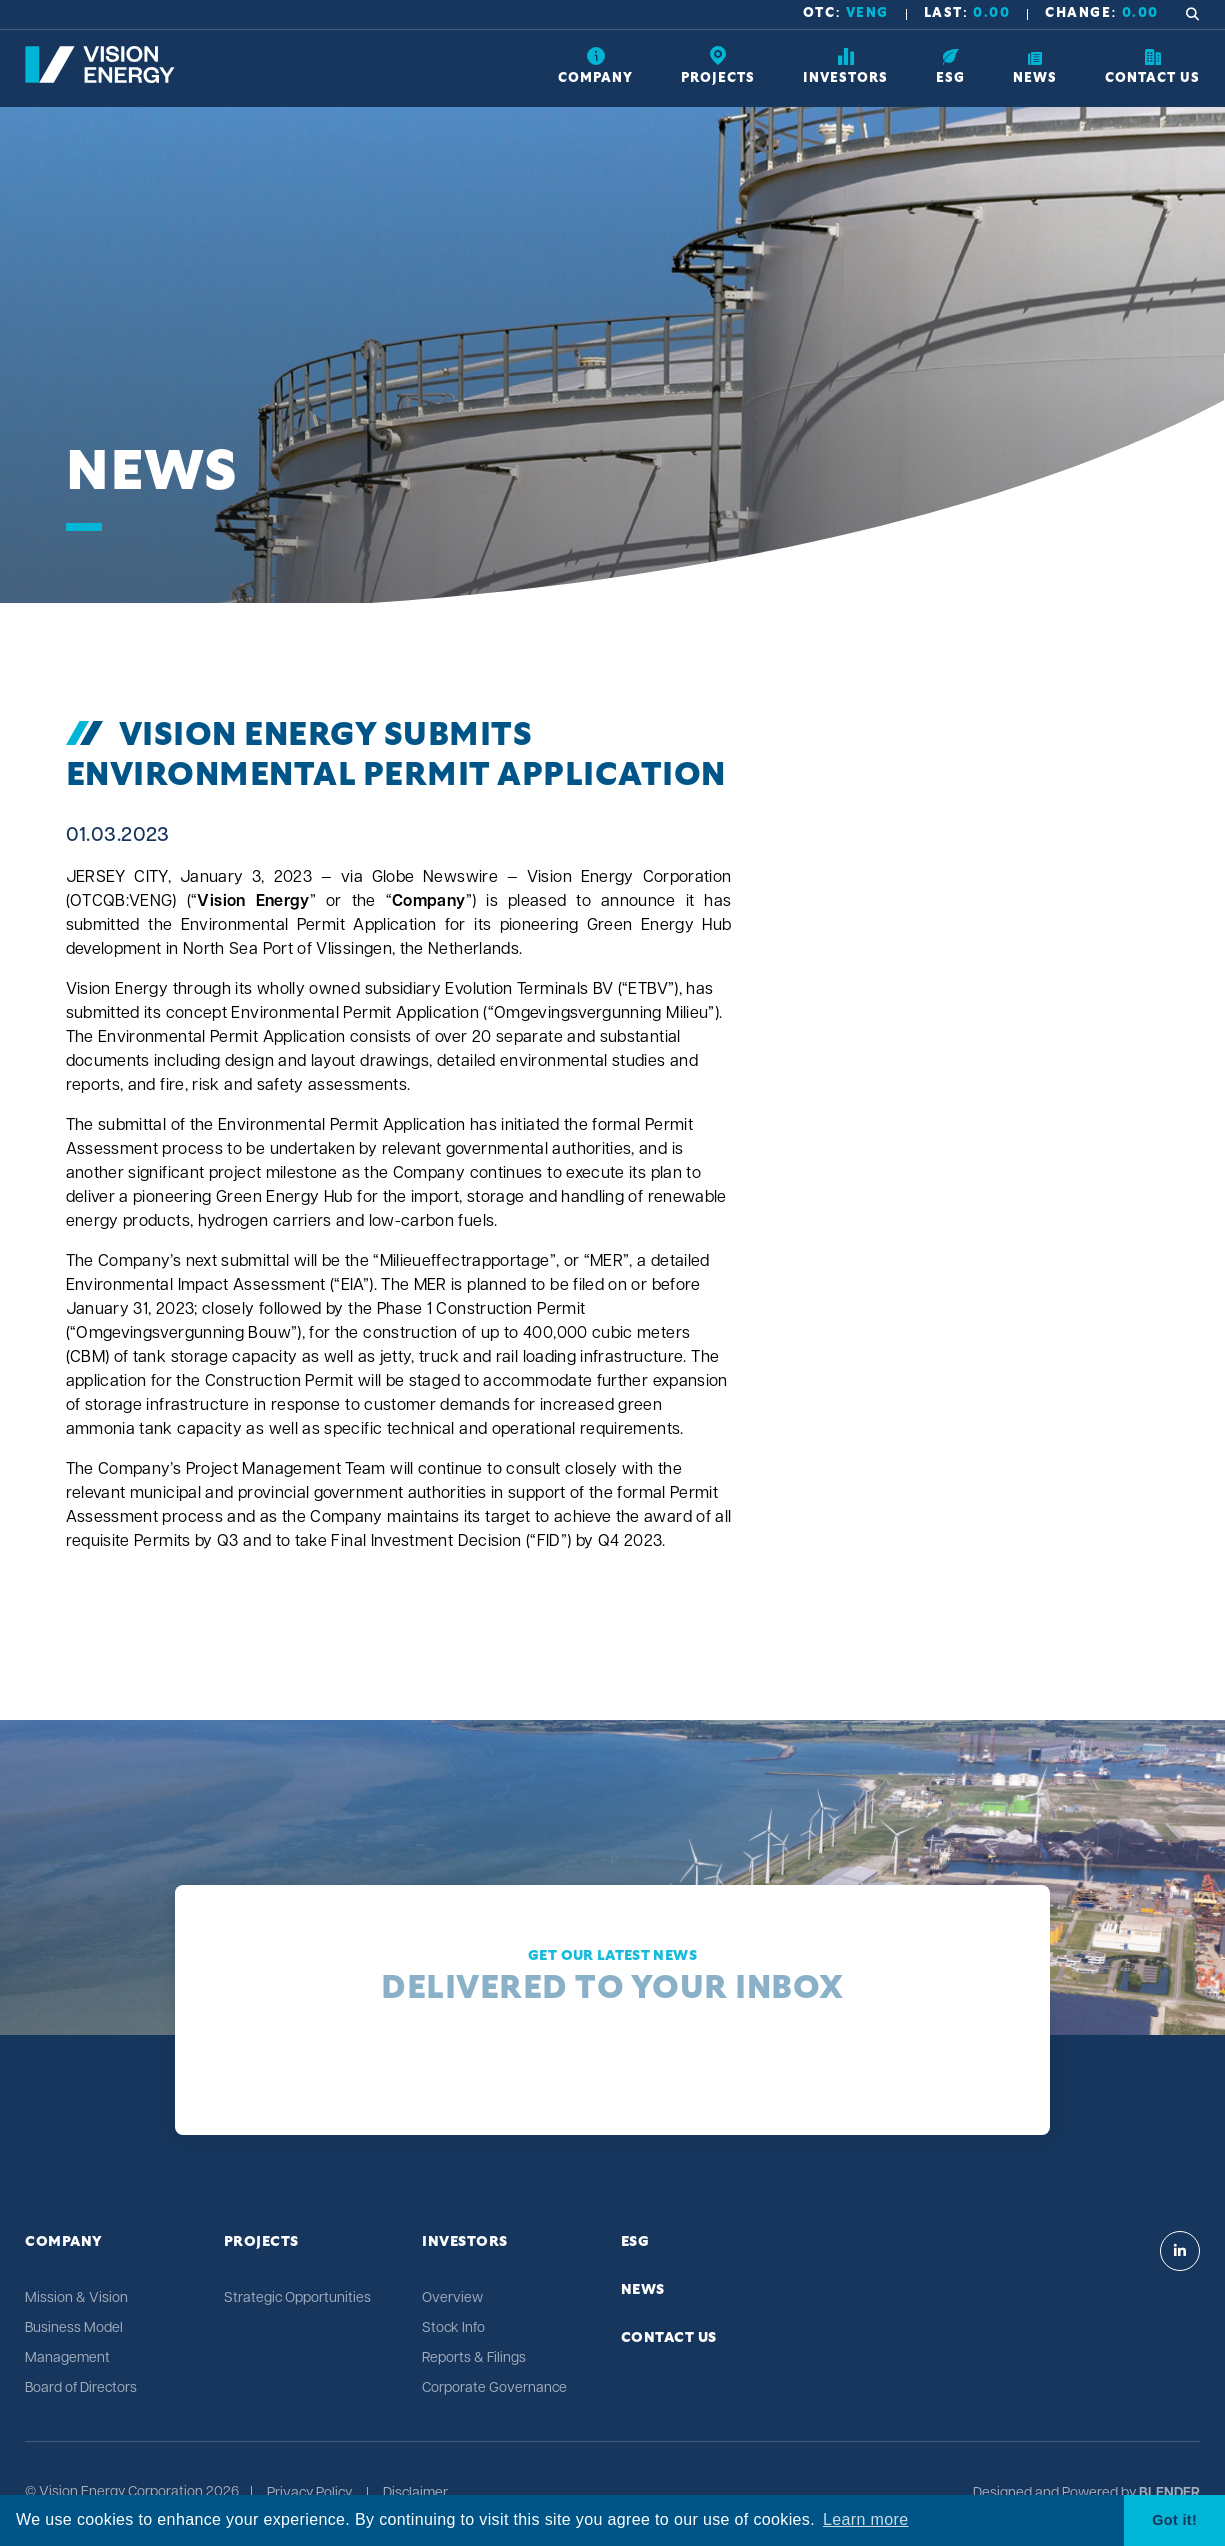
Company (64, 2242)
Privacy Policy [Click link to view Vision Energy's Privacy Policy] (309, 2494)
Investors (465, 2242)
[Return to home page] (100, 79)
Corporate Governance (494, 2388)
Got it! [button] (1174, 2520)
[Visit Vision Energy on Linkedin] (1180, 2251)
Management (67, 2358)
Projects (261, 2242)
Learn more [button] (865, 2519)
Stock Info (453, 2328)
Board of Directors (81, 2388)
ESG (635, 2242)
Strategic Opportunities (297, 2298)
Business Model (74, 2328)
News (643, 2290)
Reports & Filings (474, 2358)
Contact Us (669, 2338)
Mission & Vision (76, 2298)
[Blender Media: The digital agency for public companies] (1168, 2494)
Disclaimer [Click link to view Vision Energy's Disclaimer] (415, 2494)
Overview (452, 2298)
